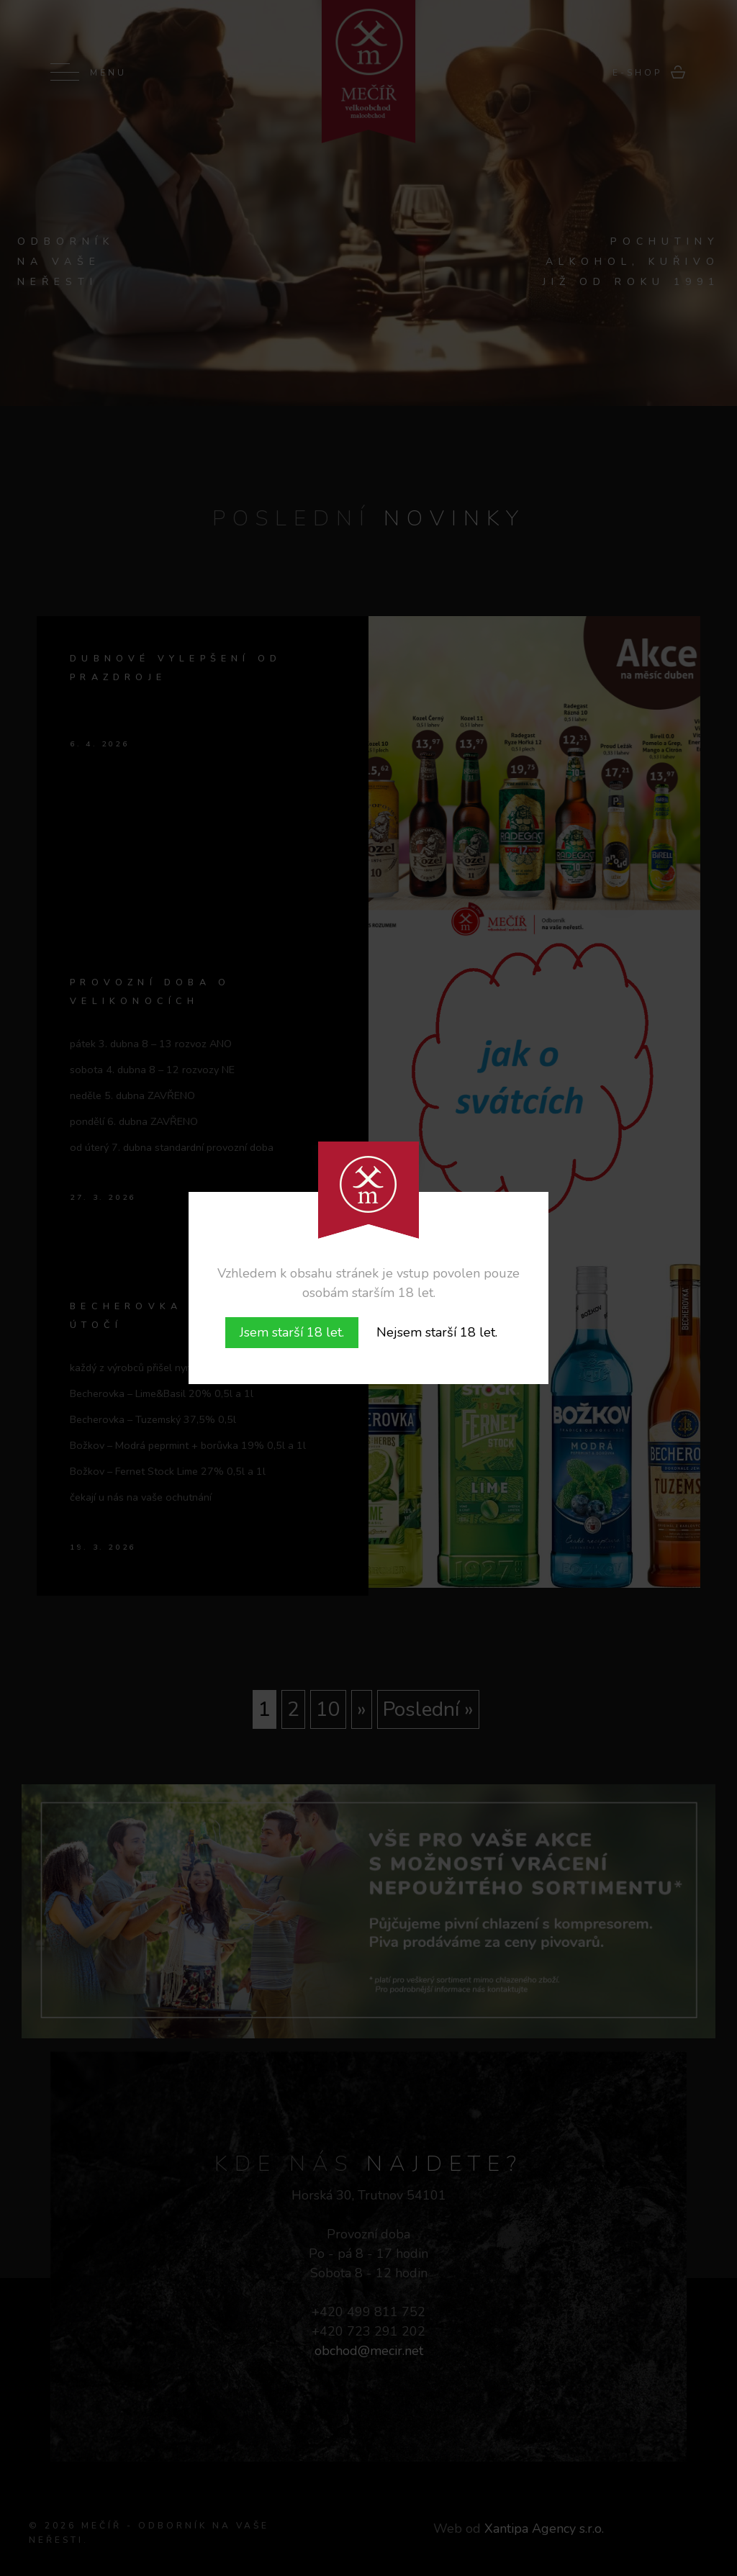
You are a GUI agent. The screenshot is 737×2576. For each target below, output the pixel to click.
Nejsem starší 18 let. (436, 1332)
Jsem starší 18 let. (292, 1332)
